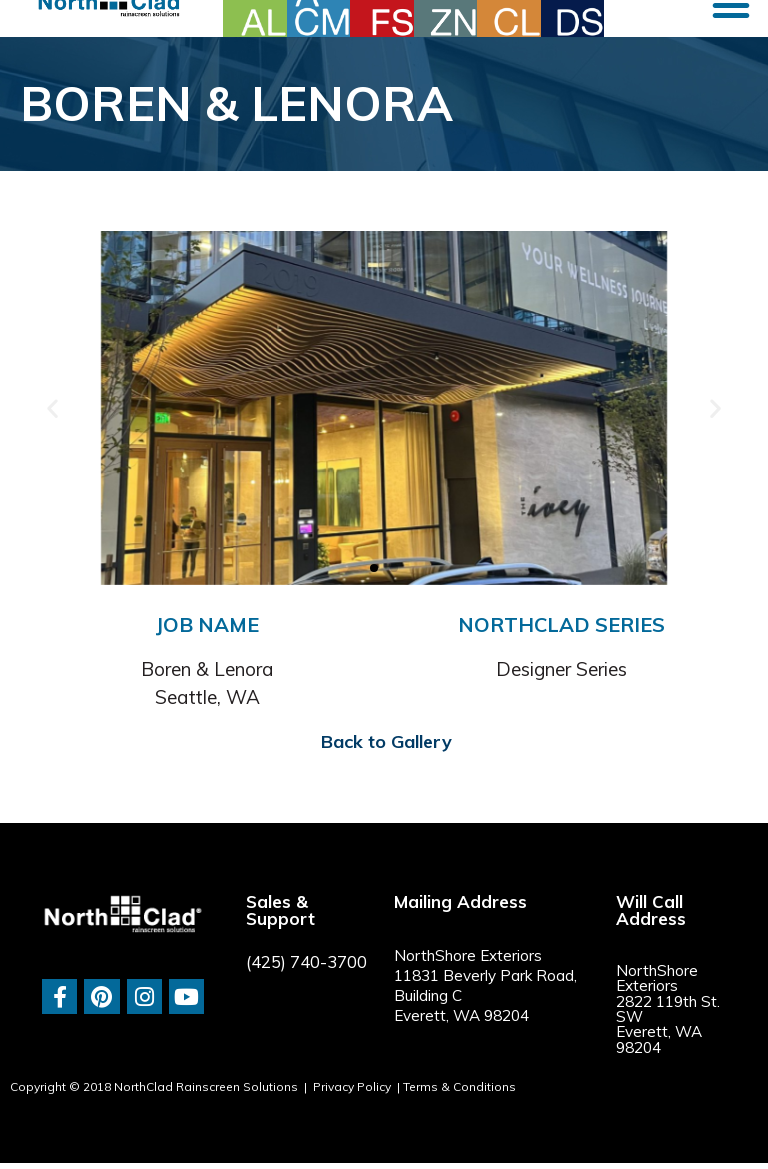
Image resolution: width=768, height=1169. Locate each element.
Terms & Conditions (459, 1086)
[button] (52, 408)
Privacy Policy (352, 1086)
